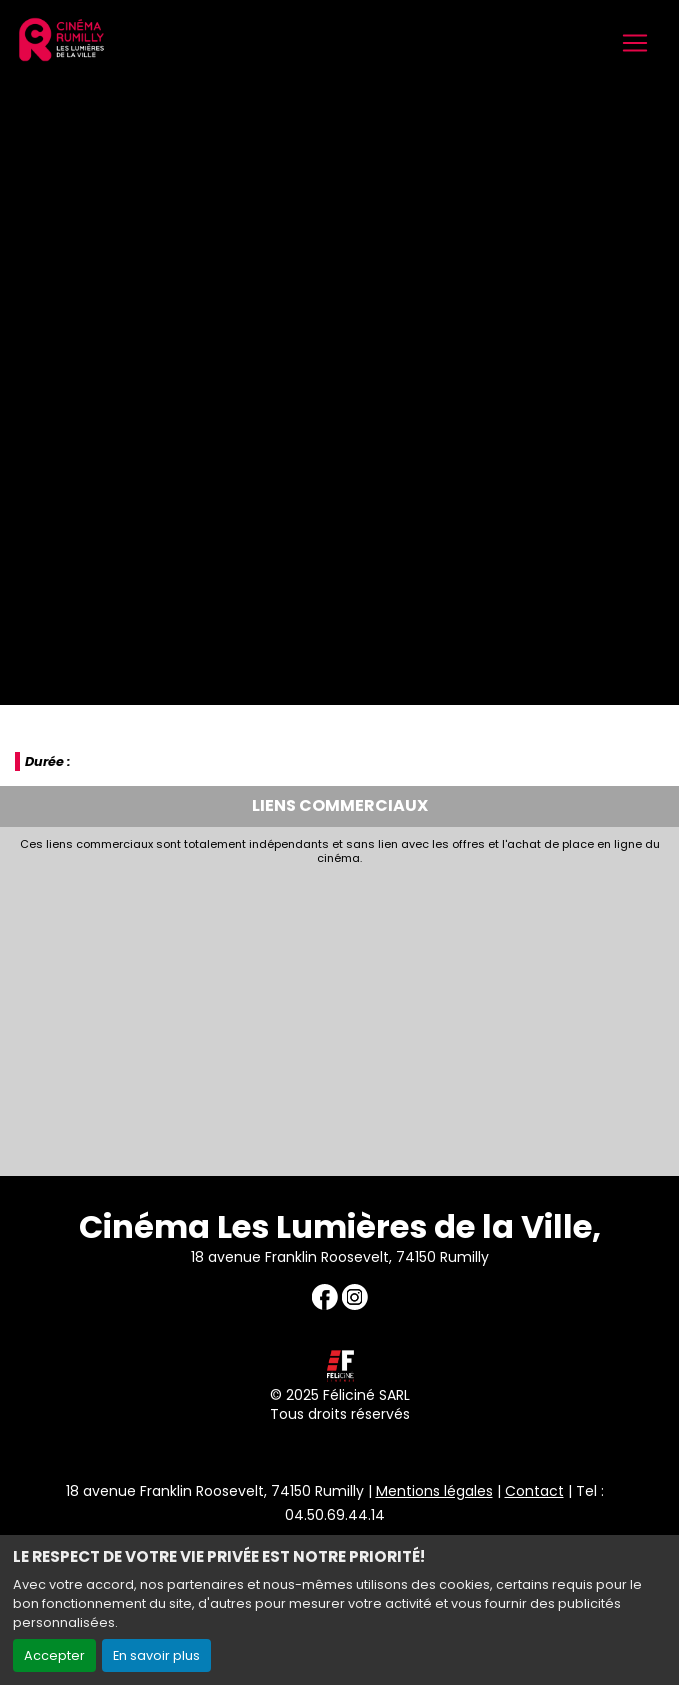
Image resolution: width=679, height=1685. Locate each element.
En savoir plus (156, 1655)
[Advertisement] (339, 1016)
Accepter (54, 1655)
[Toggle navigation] (635, 43)
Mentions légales (434, 1491)
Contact (534, 1491)
